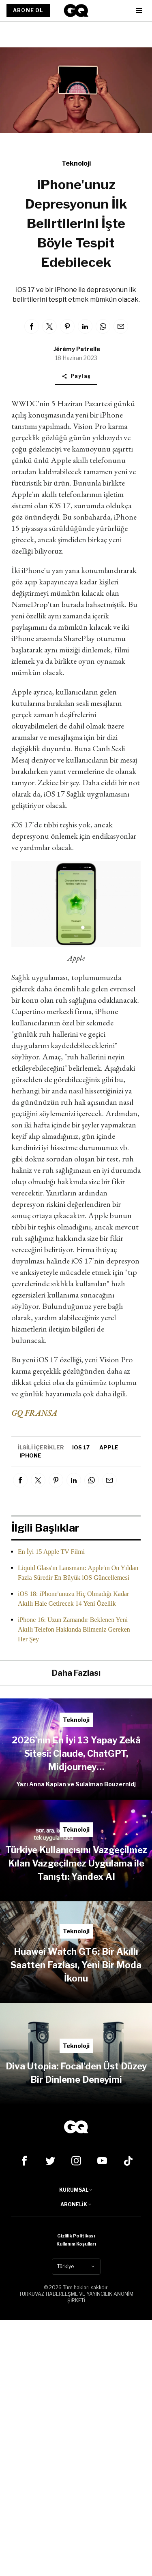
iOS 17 (81, 1447)
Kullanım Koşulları (76, 2244)
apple (108, 1447)
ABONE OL (28, 10)
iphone (30, 1455)
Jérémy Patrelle (77, 348)
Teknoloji (76, 163)
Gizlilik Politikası (76, 2236)
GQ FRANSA (34, 1413)
